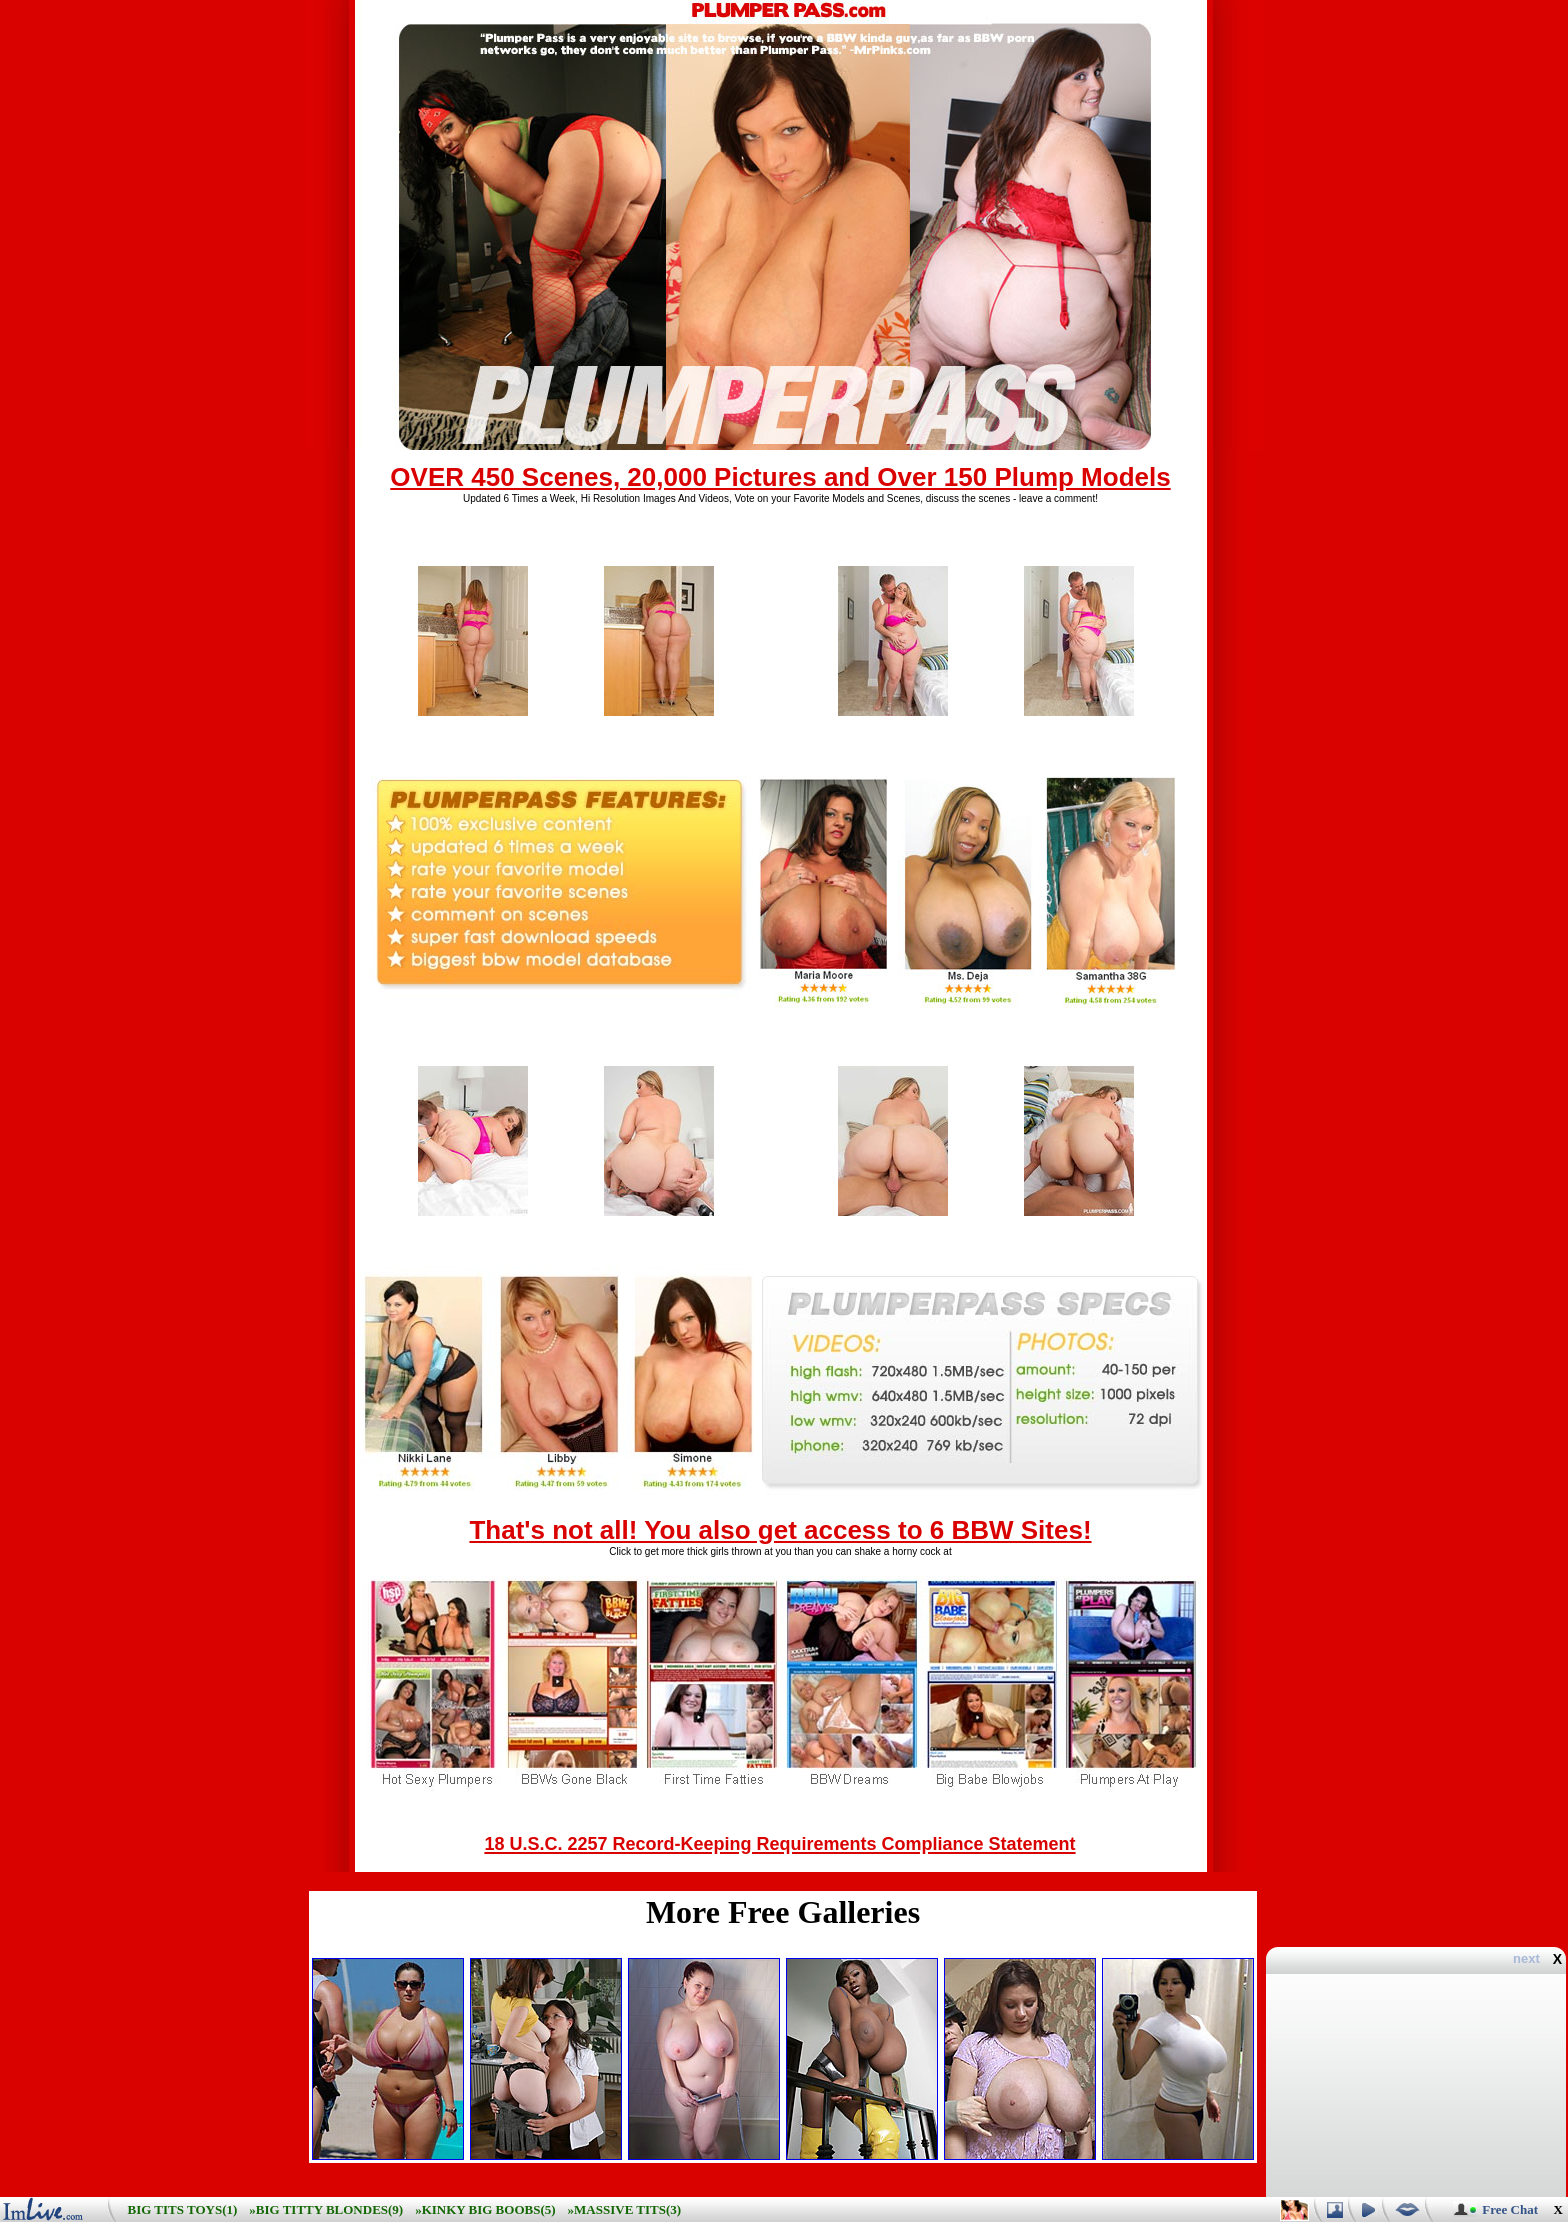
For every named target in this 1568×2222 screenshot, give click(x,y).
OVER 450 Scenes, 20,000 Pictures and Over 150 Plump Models (780, 477)
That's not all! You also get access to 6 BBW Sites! (780, 1530)
